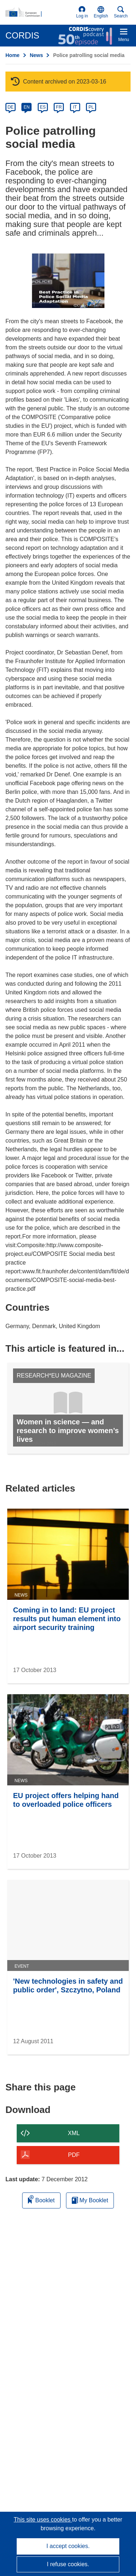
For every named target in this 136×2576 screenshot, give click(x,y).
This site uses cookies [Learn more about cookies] (43, 2519)
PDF (74, 2155)
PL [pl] (91, 107)
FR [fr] (59, 107)
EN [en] (27, 107)
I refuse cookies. (68, 2564)
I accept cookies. (68, 2546)
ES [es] (43, 107)
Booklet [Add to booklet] (41, 2199)
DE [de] (11, 107)
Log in (82, 12)
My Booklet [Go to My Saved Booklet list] (90, 2200)
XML (74, 2133)
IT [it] (75, 107)
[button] (101, 12)
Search (121, 12)
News (36, 55)
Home (12, 55)
